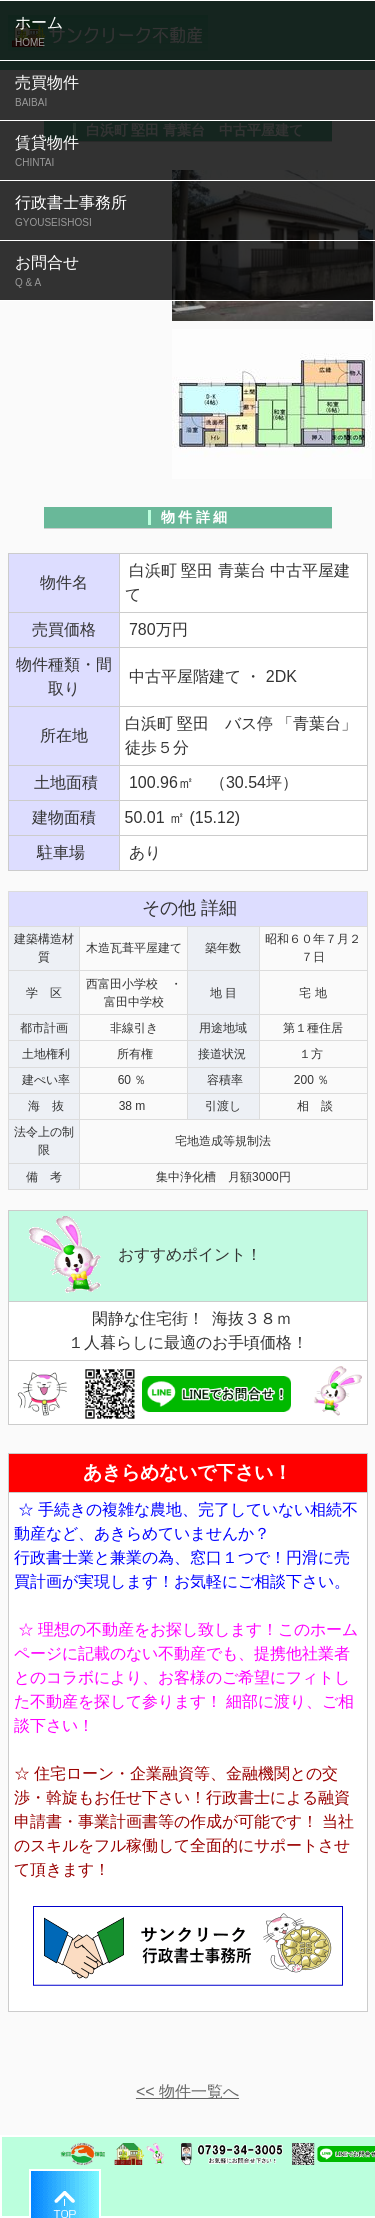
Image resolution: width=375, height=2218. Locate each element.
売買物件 (187, 92)
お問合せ (187, 272)
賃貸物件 (187, 152)
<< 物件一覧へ (187, 2091)
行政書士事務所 (187, 212)
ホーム (187, 32)
